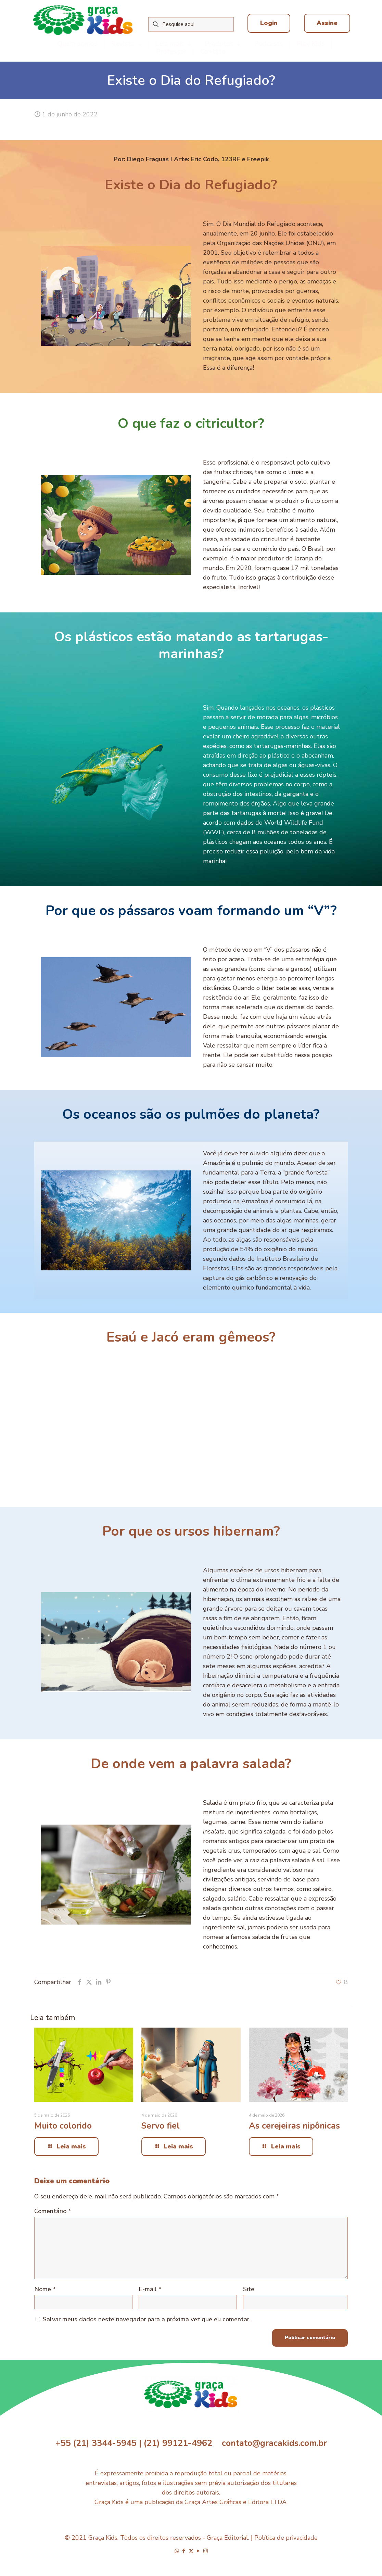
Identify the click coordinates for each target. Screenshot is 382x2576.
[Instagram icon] (205, 2551)
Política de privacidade (286, 2538)
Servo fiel (160, 2126)
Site (248, 2289)
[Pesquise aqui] (191, 24)
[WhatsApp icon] (176, 2551)
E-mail (150, 2289)
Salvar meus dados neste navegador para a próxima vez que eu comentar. (147, 2319)
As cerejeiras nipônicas (294, 2126)
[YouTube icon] (198, 2551)
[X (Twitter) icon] (191, 2551)
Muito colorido (63, 2126)
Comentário (52, 2211)
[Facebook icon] (184, 2551)
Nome (45, 2289)
